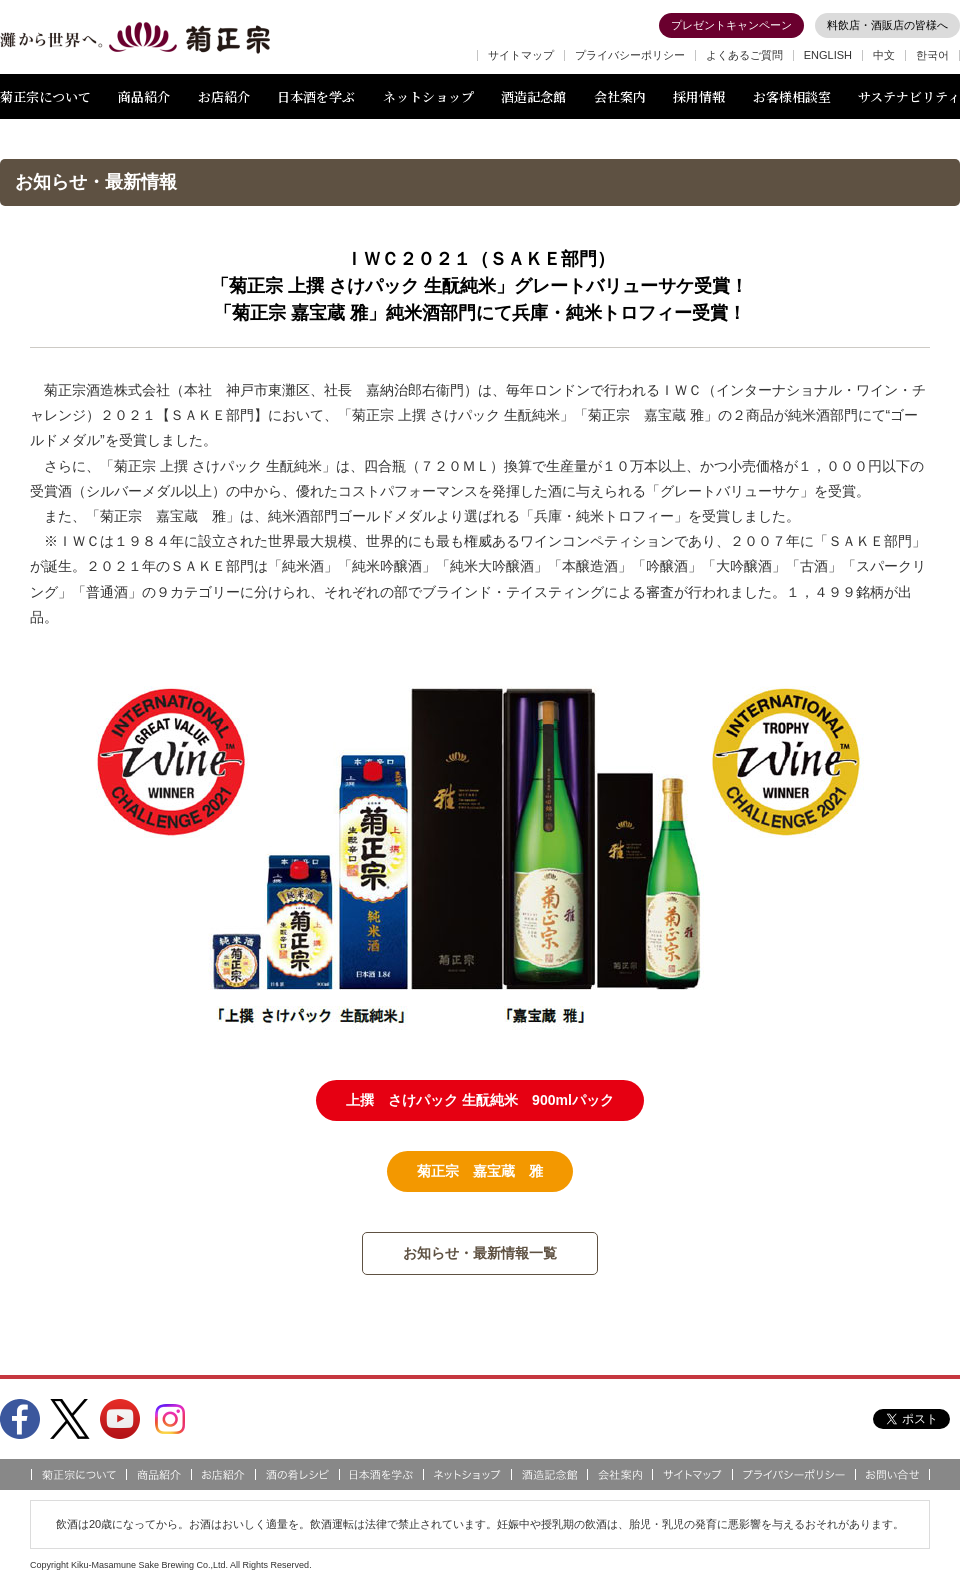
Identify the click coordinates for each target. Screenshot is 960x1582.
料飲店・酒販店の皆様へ (887, 25)
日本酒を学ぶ (316, 96)
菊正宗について (45, 96)
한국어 (932, 55)
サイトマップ (521, 55)
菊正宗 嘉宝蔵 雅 (480, 1171)
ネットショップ (428, 96)
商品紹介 (144, 96)
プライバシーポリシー (630, 55)
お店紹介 (224, 96)
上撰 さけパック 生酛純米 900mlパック (480, 1100)
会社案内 (620, 96)
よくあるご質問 (744, 55)
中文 (884, 55)
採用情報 (699, 96)
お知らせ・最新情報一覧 (480, 1253)
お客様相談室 (792, 96)
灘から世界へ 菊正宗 (135, 38)
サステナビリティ (909, 96)
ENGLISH (828, 55)
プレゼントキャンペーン (731, 25)
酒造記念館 (533, 96)
